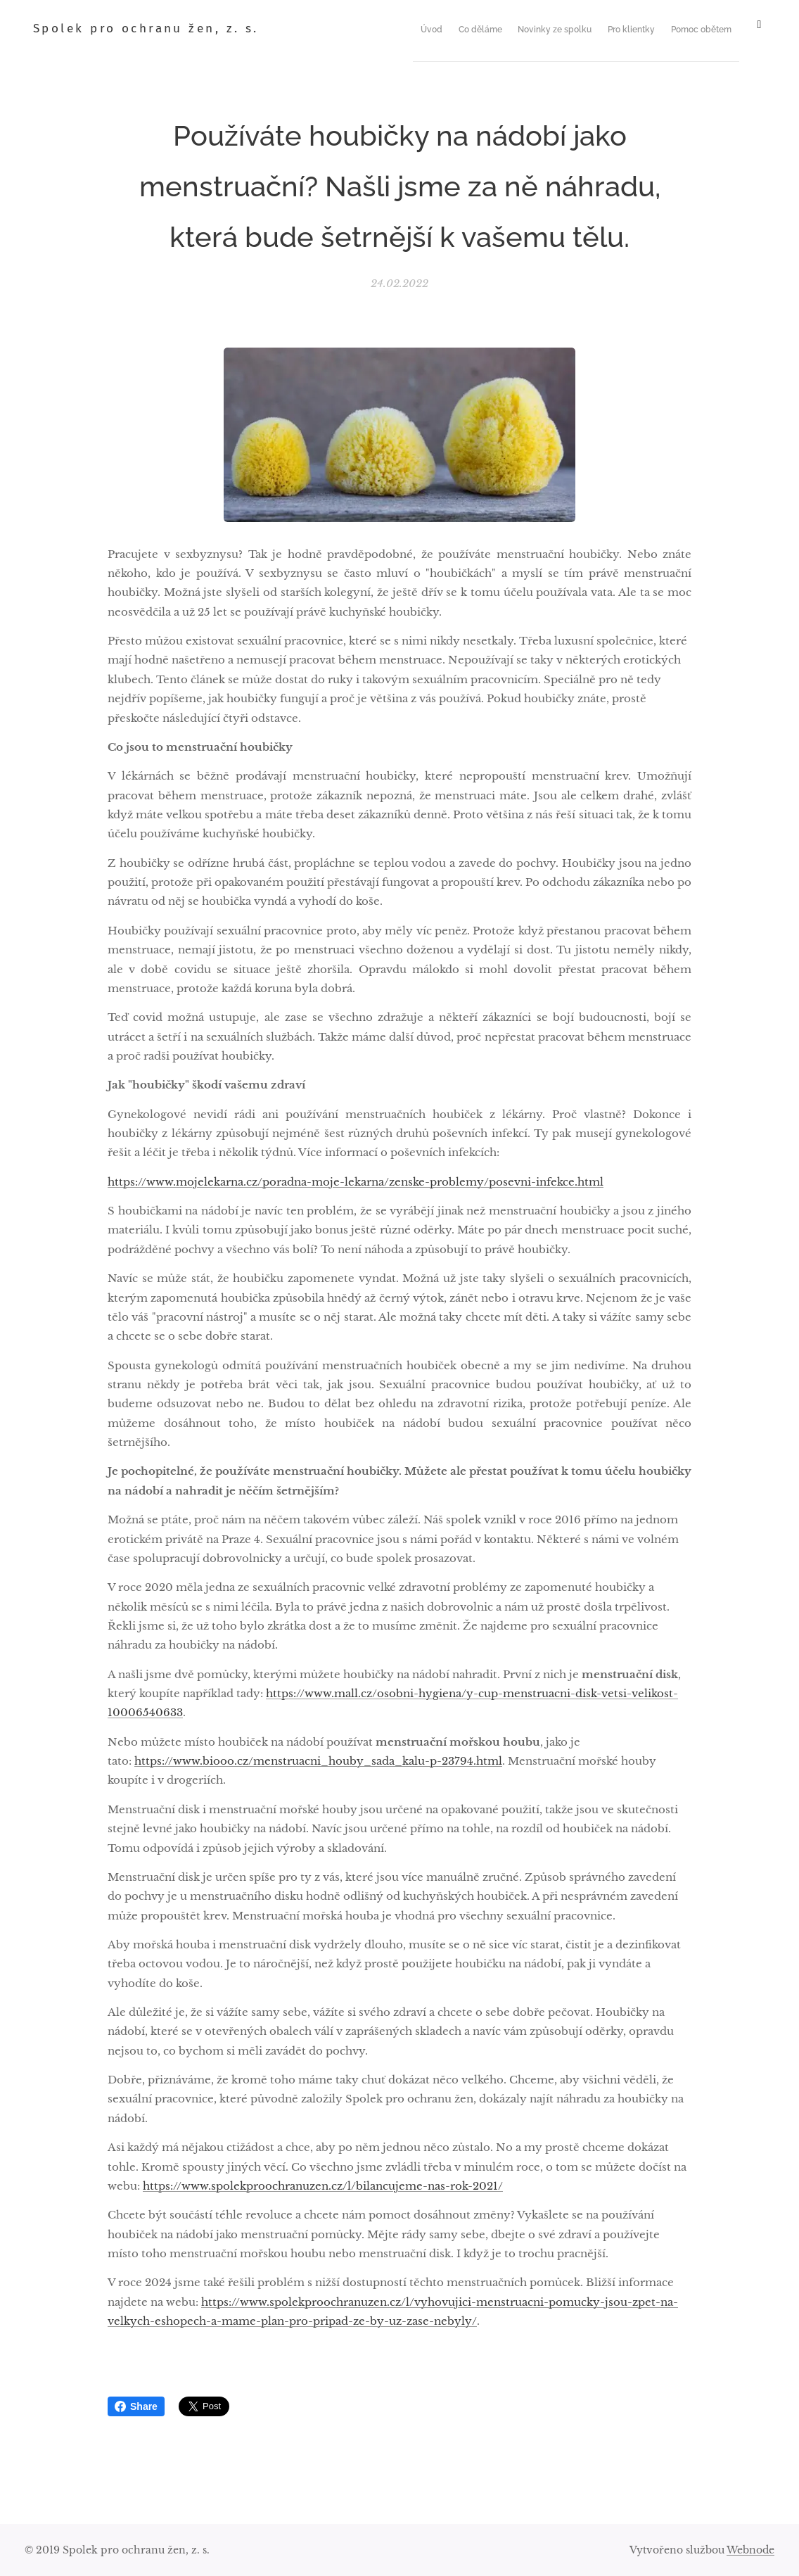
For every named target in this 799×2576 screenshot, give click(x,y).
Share (136, 2406)
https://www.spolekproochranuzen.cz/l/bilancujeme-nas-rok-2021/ (323, 2186)
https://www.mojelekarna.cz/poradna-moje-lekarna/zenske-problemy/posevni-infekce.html (355, 1181)
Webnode (750, 2550)
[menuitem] (458, 29)
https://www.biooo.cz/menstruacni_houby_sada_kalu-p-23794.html (318, 1761)
